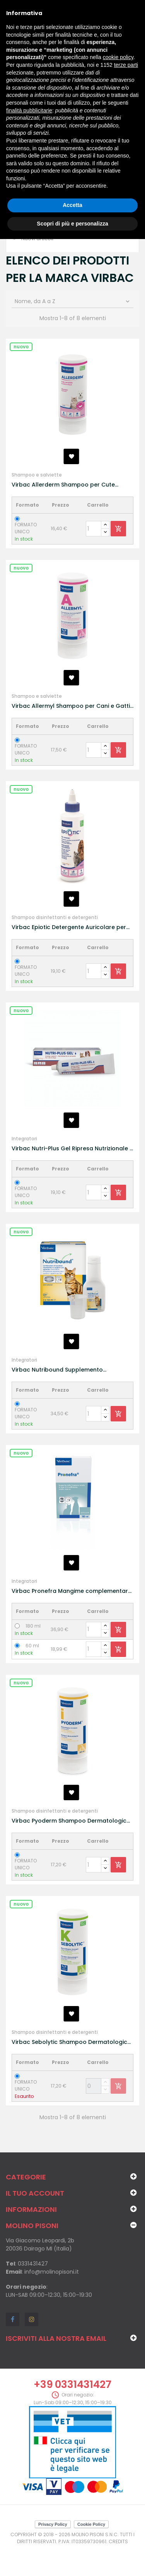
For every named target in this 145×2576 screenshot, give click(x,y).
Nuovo (21, 346)
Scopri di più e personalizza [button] (72, 223)
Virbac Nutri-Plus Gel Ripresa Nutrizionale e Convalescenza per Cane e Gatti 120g (72, 1149)
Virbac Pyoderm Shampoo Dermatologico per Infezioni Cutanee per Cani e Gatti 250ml (71, 1821)
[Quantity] (93, 528)
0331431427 (33, 2263)
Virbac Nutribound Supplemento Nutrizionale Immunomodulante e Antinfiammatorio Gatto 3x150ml (59, 1370)
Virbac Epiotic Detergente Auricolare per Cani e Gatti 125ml (69, 927)
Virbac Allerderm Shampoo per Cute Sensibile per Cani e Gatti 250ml (63, 485)
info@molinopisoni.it (51, 2272)
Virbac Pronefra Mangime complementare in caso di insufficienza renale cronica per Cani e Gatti (71, 1591)
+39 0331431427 (72, 2384)
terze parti (126, 65)
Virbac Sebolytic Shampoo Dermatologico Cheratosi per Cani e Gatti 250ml (71, 2042)
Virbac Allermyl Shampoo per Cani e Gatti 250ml (71, 706)
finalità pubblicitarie (29, 110)
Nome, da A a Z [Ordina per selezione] (73, 301)
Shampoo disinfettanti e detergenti (55, 917)
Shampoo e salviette (37, 474)
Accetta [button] (72, 205)
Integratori (24, 1138)
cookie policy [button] (118, 57)
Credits (118, 2541)
